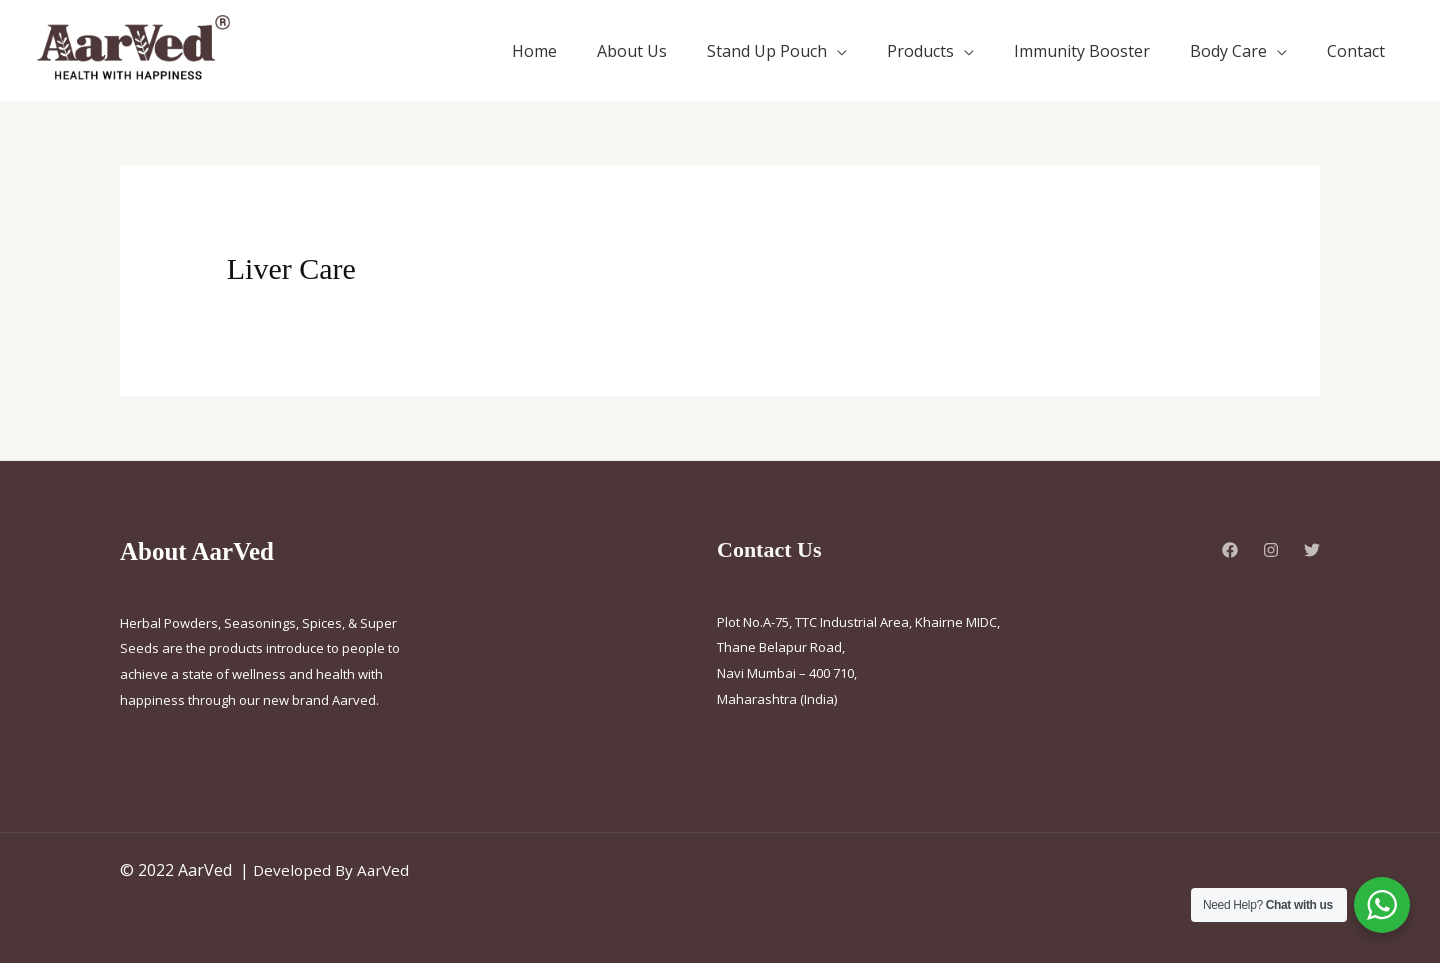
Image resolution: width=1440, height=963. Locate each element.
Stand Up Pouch (767, 51)
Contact (1356, 51)
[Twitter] (1312, 550)
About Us (632, 51)
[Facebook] (1230, 550)
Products (920, 51)
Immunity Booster (1082, 51)
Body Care (1228, 51)
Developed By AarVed (333, 870)
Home (534, 51)
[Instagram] (1271, 550)
